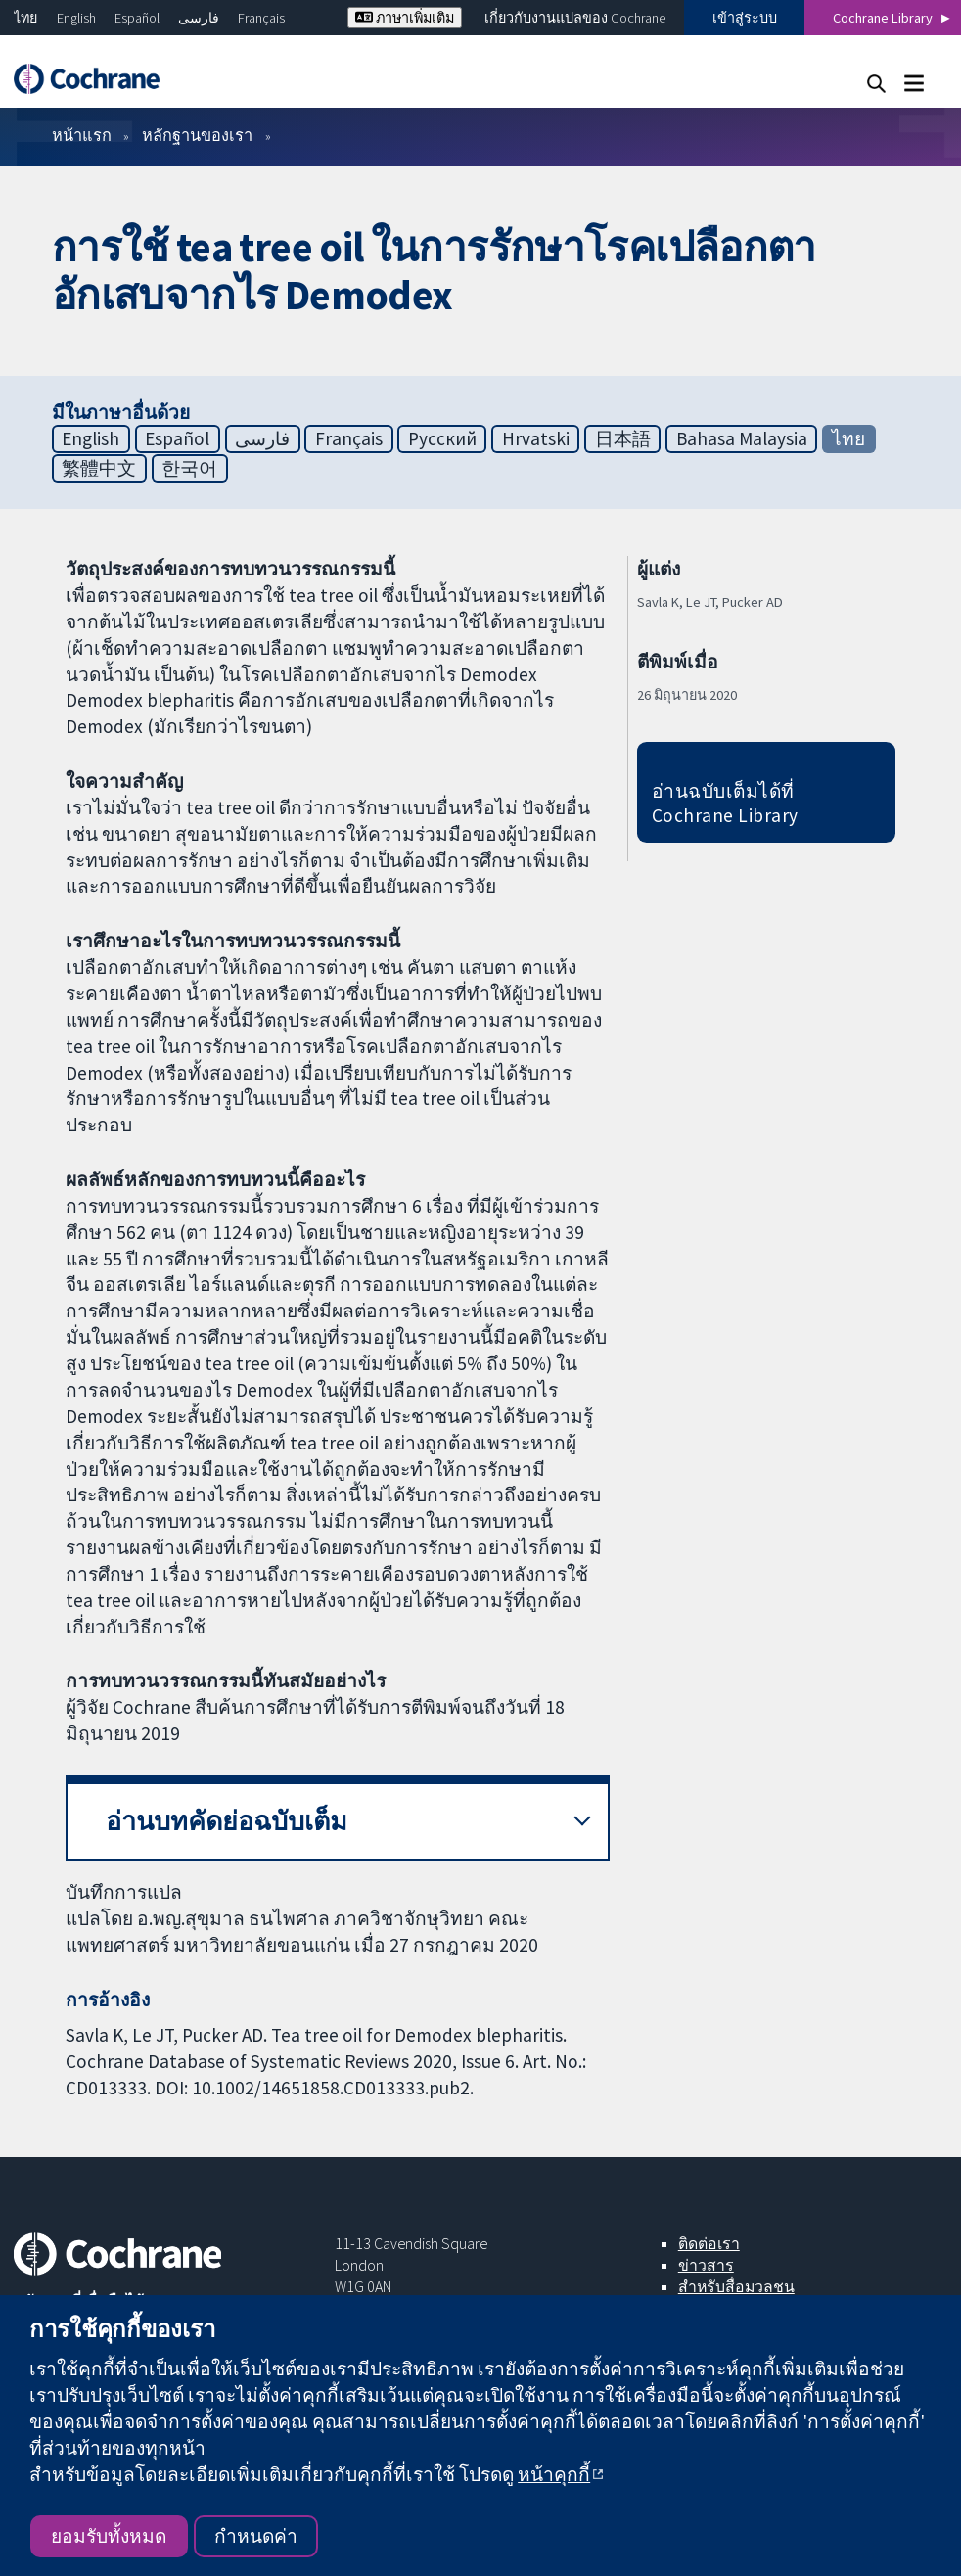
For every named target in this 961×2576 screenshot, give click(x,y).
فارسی (198, 17)
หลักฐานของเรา (197, 135)
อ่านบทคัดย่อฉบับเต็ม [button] (226, 1821)
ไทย (25, 17)
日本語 (623, 438)
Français (261, 17)
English (76, 17)
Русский (442, 438)
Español (137, 17)
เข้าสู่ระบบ (744, 17)
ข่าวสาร (706, 2265)
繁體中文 (99, 468)
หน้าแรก (82, 135)
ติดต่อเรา (709, 2243)
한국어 (189, 468)
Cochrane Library (883, 17)
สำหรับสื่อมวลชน (736, 2286)
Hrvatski (536, 438)
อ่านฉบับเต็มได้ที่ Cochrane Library (725, 803)
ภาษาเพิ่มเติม (404, 17)
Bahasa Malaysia (741, 438)
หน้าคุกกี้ (554, 2474)
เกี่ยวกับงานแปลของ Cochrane (574, 17)
